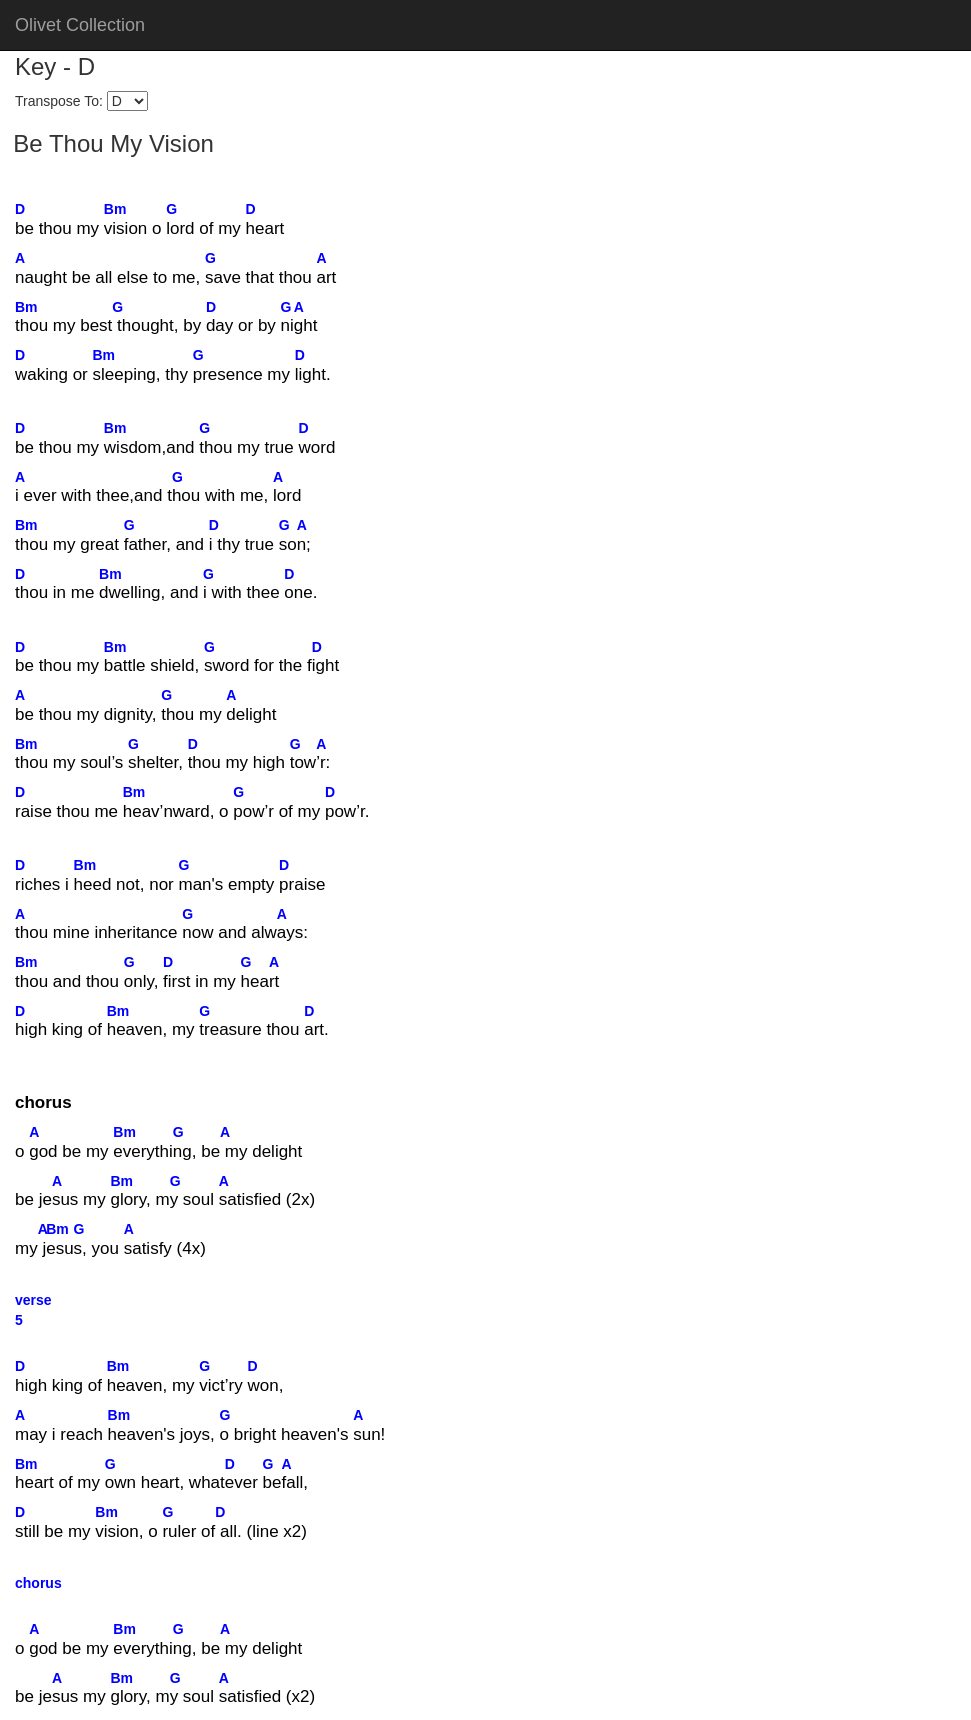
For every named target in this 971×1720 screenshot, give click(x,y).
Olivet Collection (80, 25)
